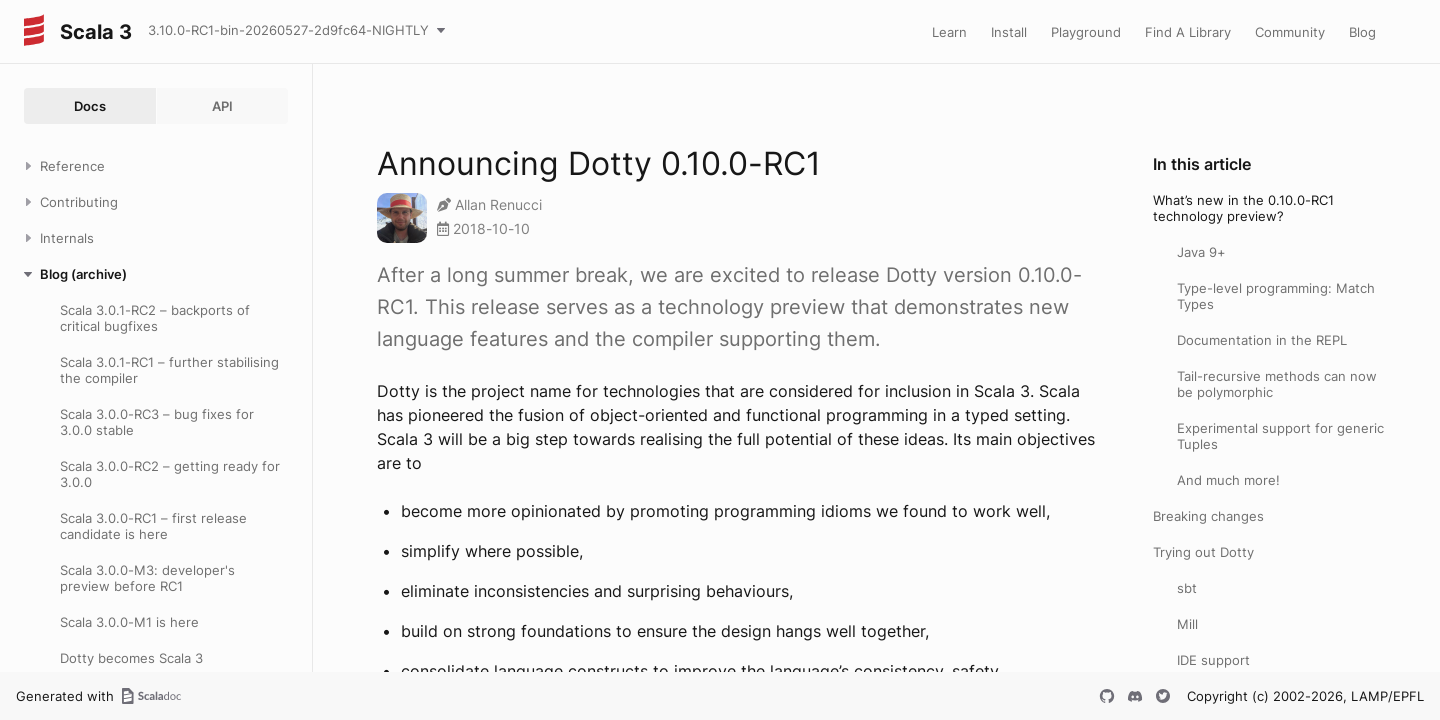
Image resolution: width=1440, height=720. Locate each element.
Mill (1187, 624)
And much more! (1228, 480)
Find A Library (1188, 32)
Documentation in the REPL (1262, 340)
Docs (90, 106)
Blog (1362, 32)
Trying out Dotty (1203, 552)
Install (1009, 32)
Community (1290, 32)
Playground (1086, 32)
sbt (1187, 588)
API (222, 106)
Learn (949, 32)
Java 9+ (1201, 252)
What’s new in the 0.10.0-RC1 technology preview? (1243, 208)
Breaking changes (1208, 516)
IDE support (1213, 660)
